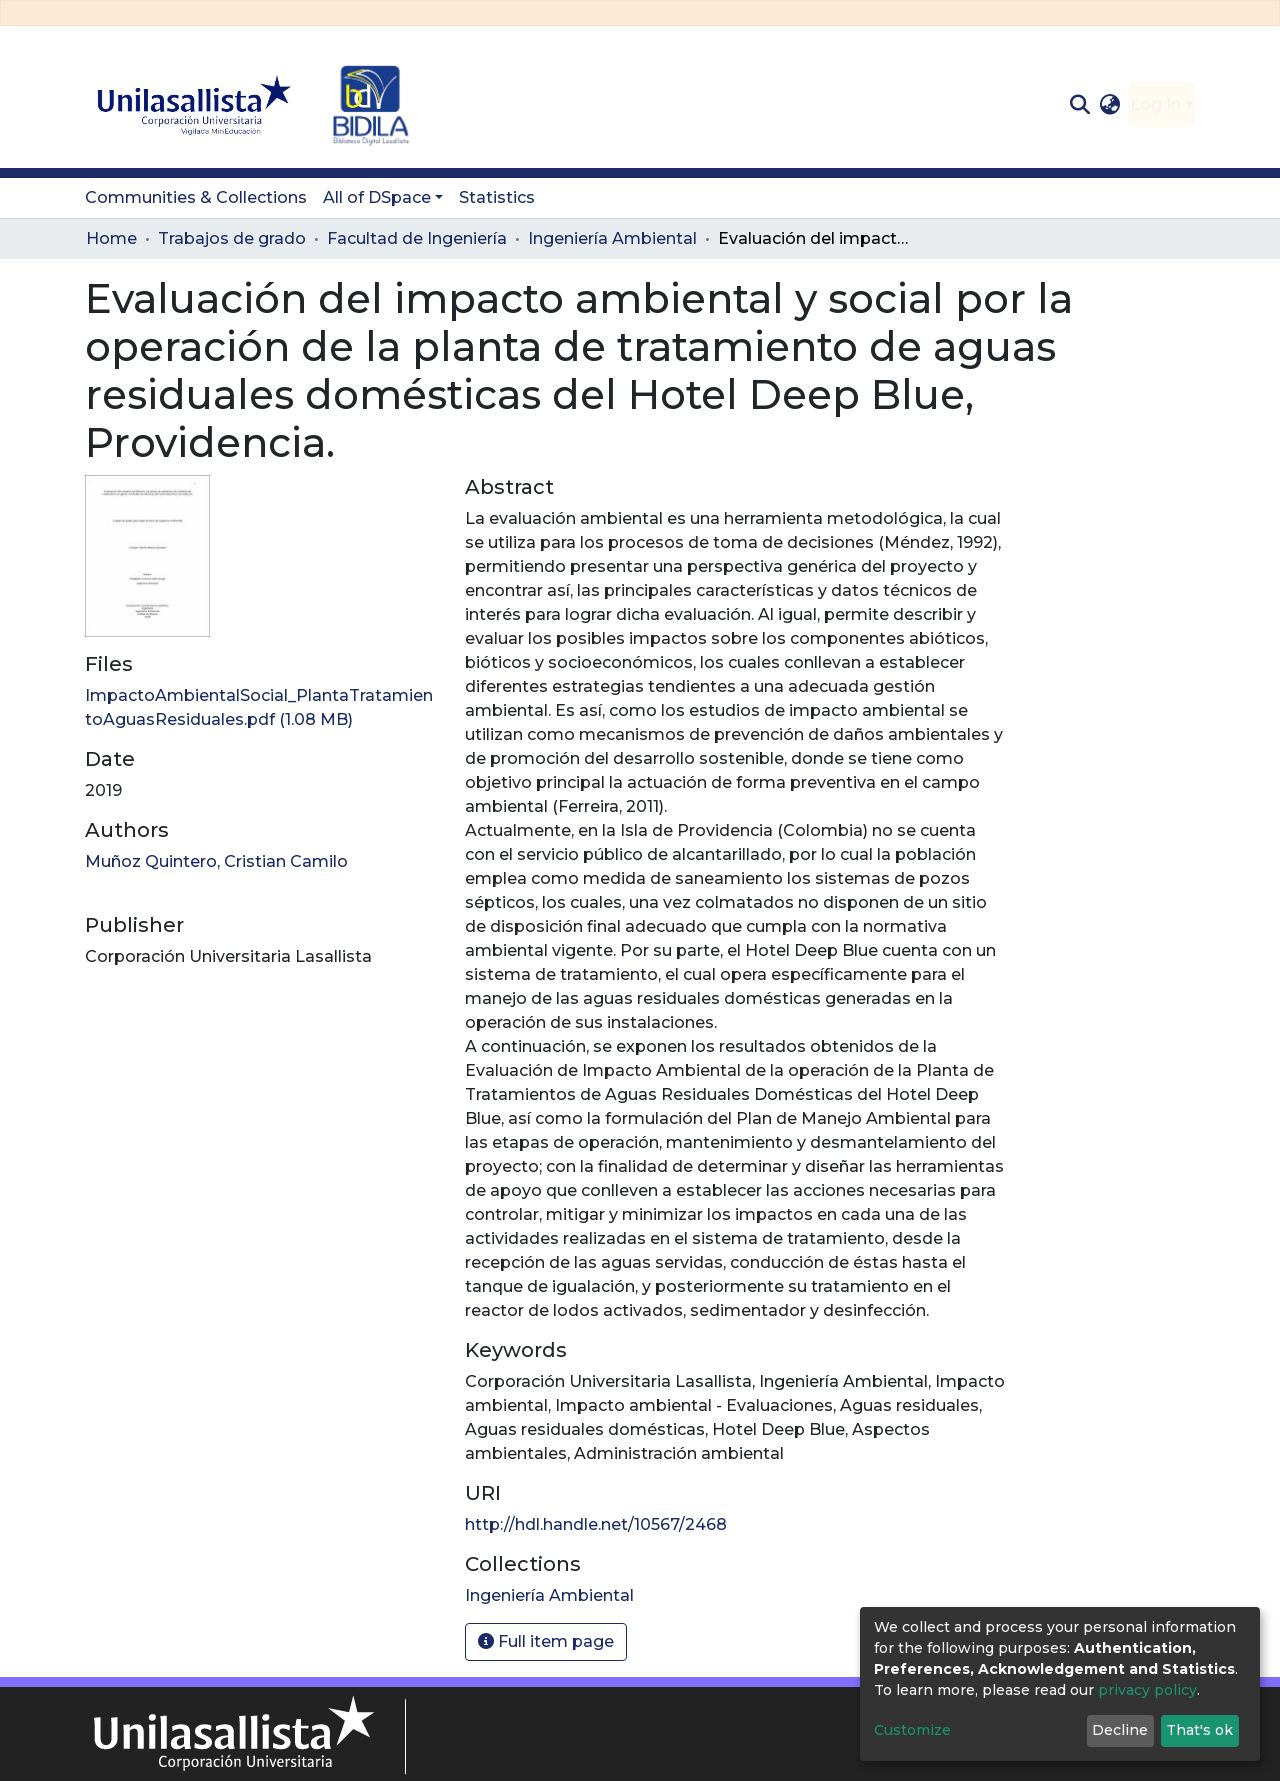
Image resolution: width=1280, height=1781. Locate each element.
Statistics (497, 197)
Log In (1155, 104)
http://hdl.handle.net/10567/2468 (596, 1524)
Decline (1120, 1730)
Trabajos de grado (232, 238)
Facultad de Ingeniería (417, 238)
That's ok (1199, 1730)
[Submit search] (1079, 105)
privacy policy (1147, 1690)
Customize (912, 1730)
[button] (1110, 105)
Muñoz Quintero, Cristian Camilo (216, 861)
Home (111, 238)
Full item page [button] (546, 1641)
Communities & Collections (196, 197)
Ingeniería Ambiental (612, 238)
